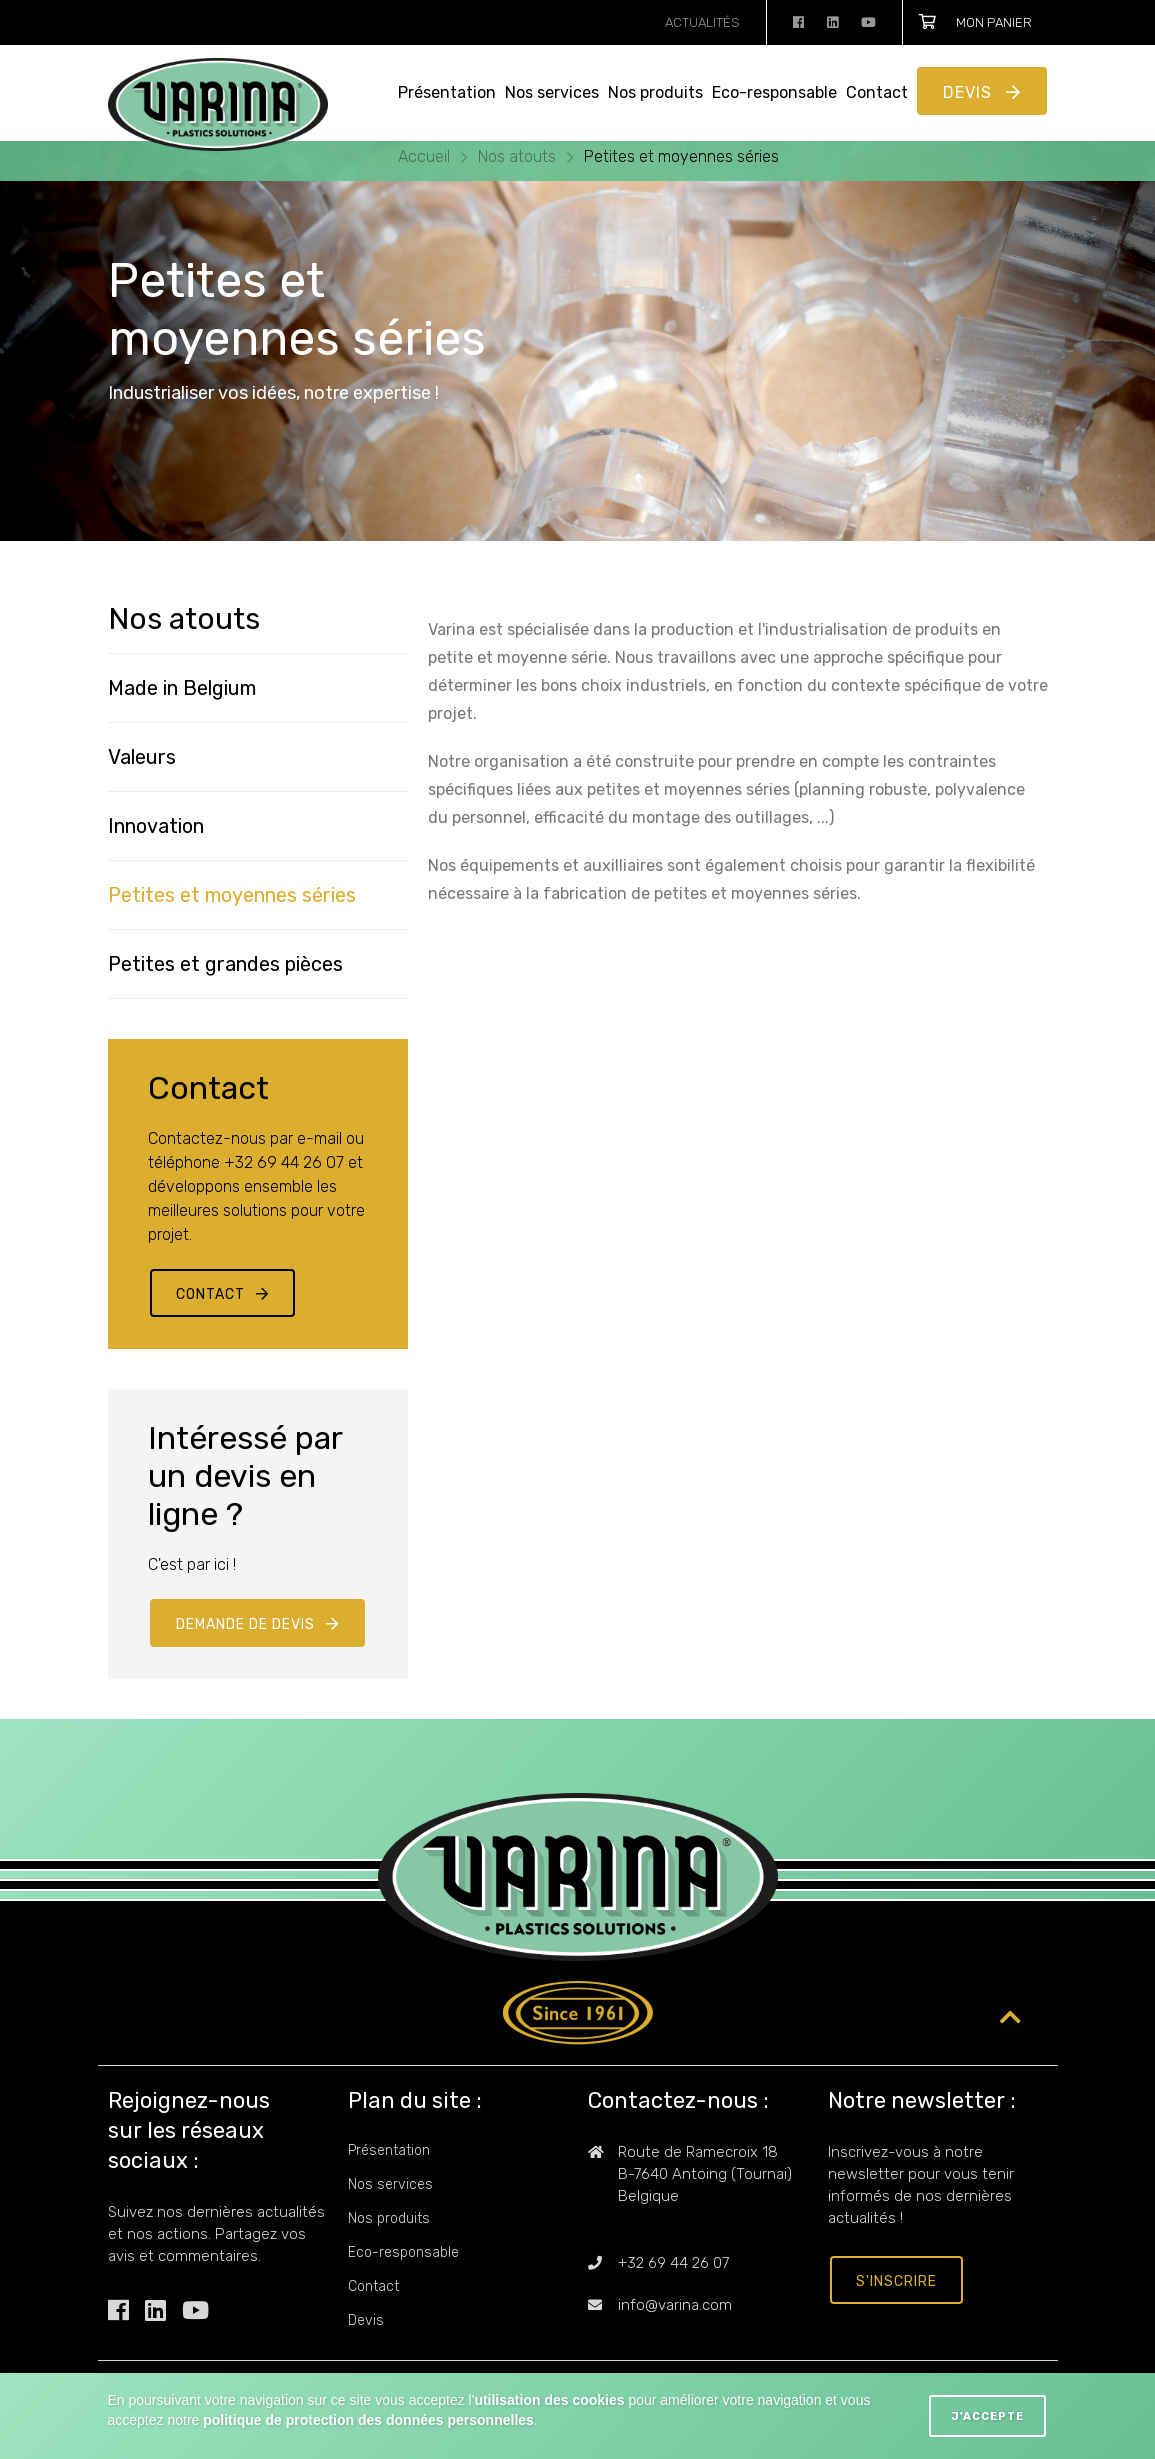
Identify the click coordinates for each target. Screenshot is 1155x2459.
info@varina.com (675, 2305)
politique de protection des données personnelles (368, 2420)
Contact (877, 92)
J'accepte (987, 2416)
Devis (970, 92)
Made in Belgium (182, 688)
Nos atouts (519, 156)
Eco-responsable (774, 92)
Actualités (702, 22)
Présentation (447, 92)
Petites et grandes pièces (225, 964)
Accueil (426, 156)
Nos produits (655, 92)
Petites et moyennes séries (681, 156)
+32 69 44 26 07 (673, 2263)
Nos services (552, 92)
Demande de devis (245, 1624)
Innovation (156, 826)
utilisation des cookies (549, 2400)
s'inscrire (896, 2281)
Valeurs (142, 757)
